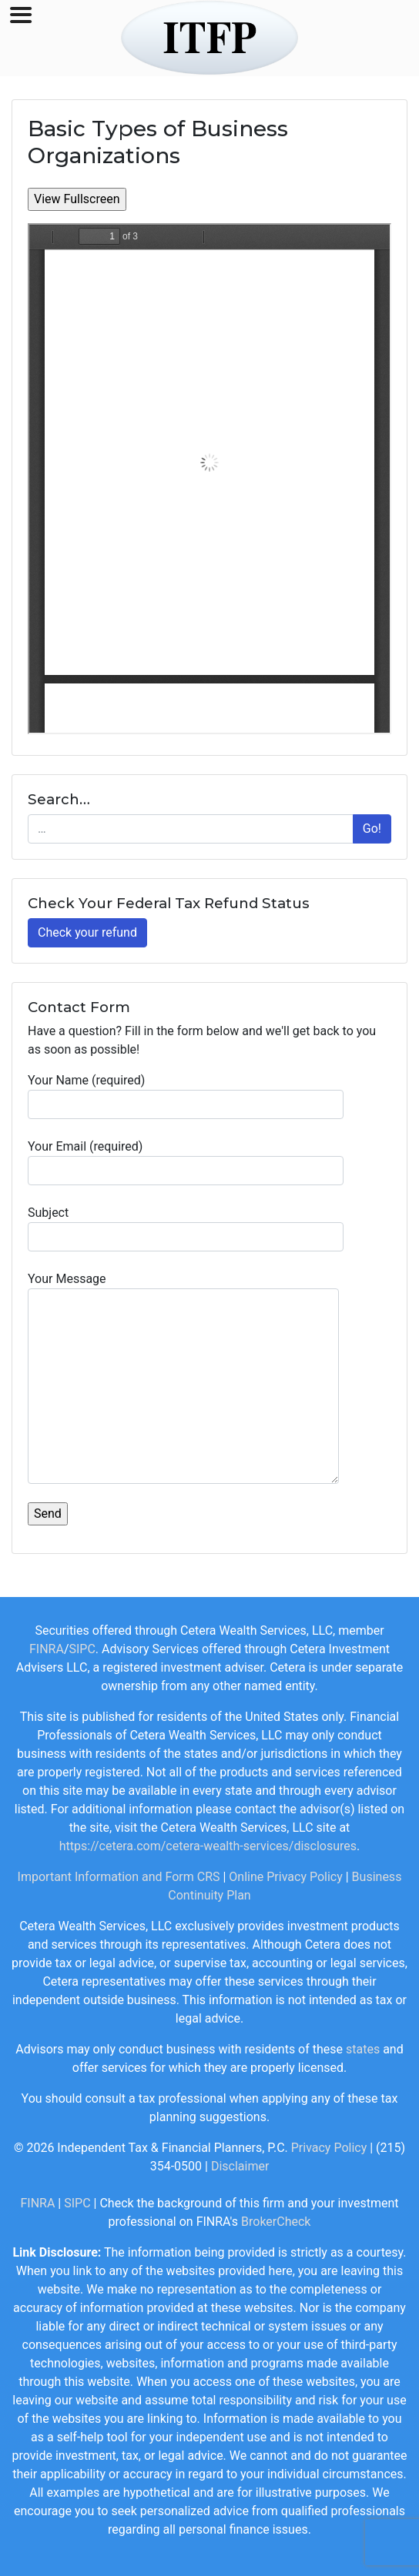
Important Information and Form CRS (119, 1876)
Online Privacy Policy (285, 1876)
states (363, 2049)
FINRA (46, 1649)
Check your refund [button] (87, 932)
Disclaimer (240, 2166)
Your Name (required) (186, 1096)
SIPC (82, 1649)
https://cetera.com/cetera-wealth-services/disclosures (208, 1846)
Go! (372, 828)
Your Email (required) (186, 1162)
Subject (186, 1228)
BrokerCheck (275, 2221)
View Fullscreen (77, 199)
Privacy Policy (329, 2147)
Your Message (183, 1377)
